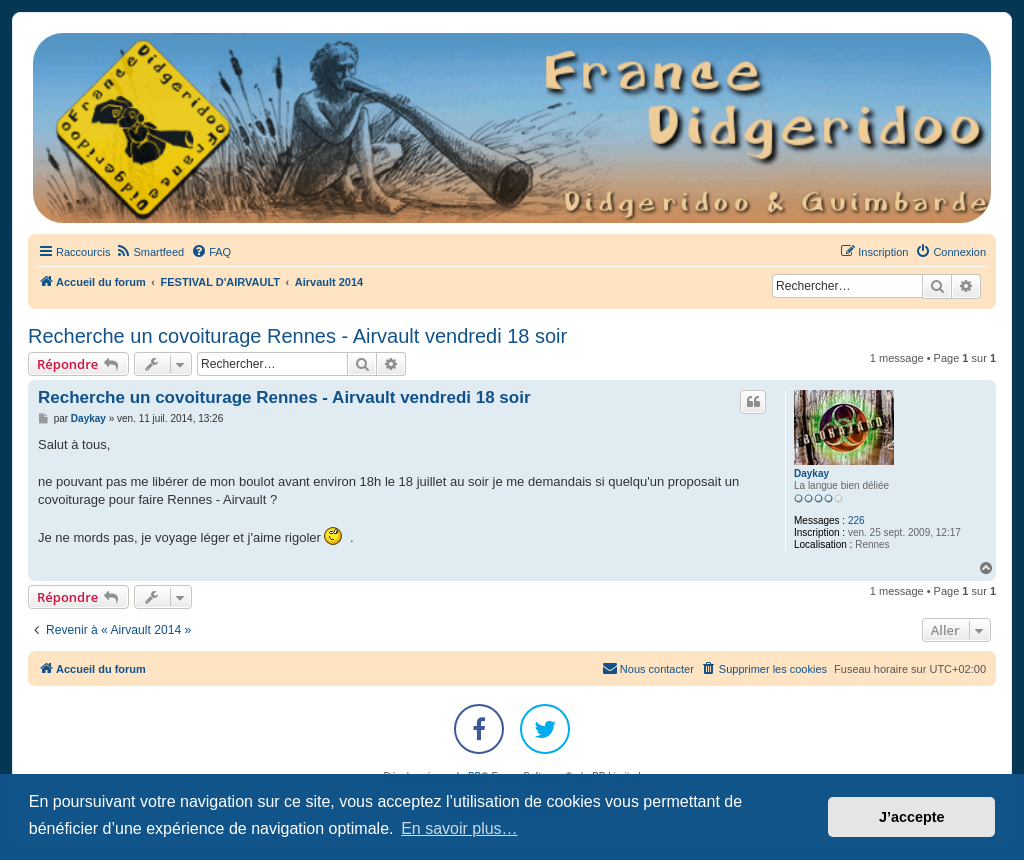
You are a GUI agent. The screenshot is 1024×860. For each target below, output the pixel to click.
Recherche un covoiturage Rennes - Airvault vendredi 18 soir (297, 336)
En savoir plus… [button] (459, 828)
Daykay (811, 473)
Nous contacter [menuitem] (648, 668)
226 (856, 520)
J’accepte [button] (912, 817)
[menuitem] (149, 252)
